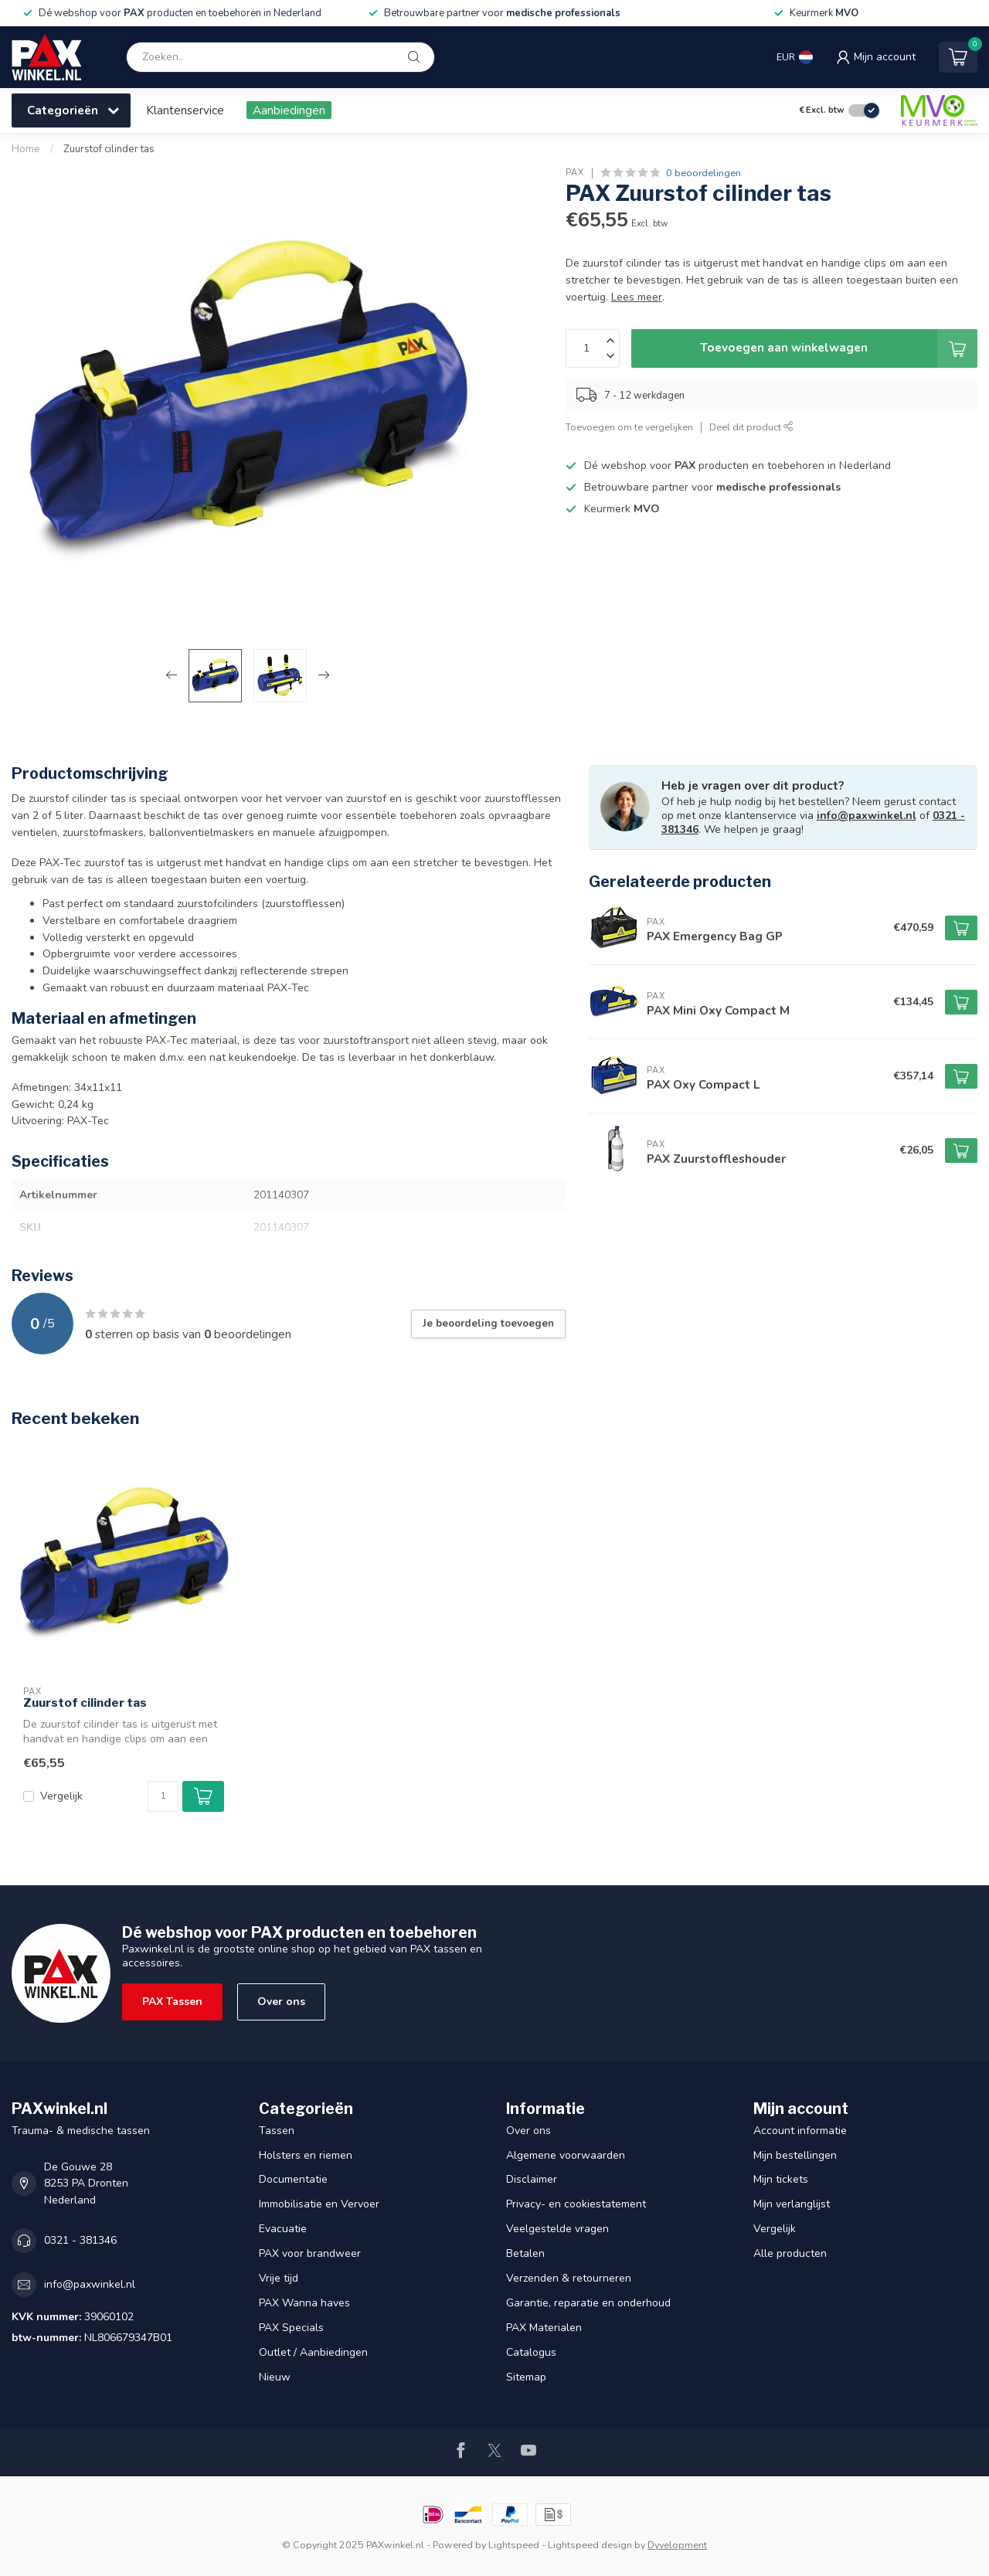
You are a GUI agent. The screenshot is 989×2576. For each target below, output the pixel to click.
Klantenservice (185, 110)
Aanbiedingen (289, 110)
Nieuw (275, 2377)
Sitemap (526, 2377)
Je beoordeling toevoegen (488, 1323)
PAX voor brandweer (310, 2253)
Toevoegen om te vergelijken (629, 426)
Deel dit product (751, 426)
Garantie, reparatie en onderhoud (588, 2303)
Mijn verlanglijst (791, 2204)
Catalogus (531, 2352)
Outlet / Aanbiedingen (313, 2352)
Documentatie (293, 2179)
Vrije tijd (278, 2278)
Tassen (276, 2130)
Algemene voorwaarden (565, 2155)
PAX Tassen (172, 2001)
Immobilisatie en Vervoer (319, 2204)
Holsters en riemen (305, 2155)
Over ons (281, 2001)
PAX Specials (291, 2327)
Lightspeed (513, 2544)
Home (26, 149)
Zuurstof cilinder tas (109, 149)
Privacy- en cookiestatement (576, 2204)
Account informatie (800, 2130)
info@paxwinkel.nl (866, 815)
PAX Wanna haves (304, 2303)
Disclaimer (531, 2179)
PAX (575, 172)
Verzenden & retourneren (568, 2278)
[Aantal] (163, 1796)
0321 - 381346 (80, 2240)
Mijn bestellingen (795, 2155)
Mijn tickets (780, 2179)
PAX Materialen (544, 2327)
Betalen (525, 2253)
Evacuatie (283, 2228)
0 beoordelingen (703, 172)
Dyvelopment (677, 2544)
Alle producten (790, 2253)
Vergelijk (61, 1796)
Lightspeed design (590, 2544)
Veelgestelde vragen (557, 2228)
